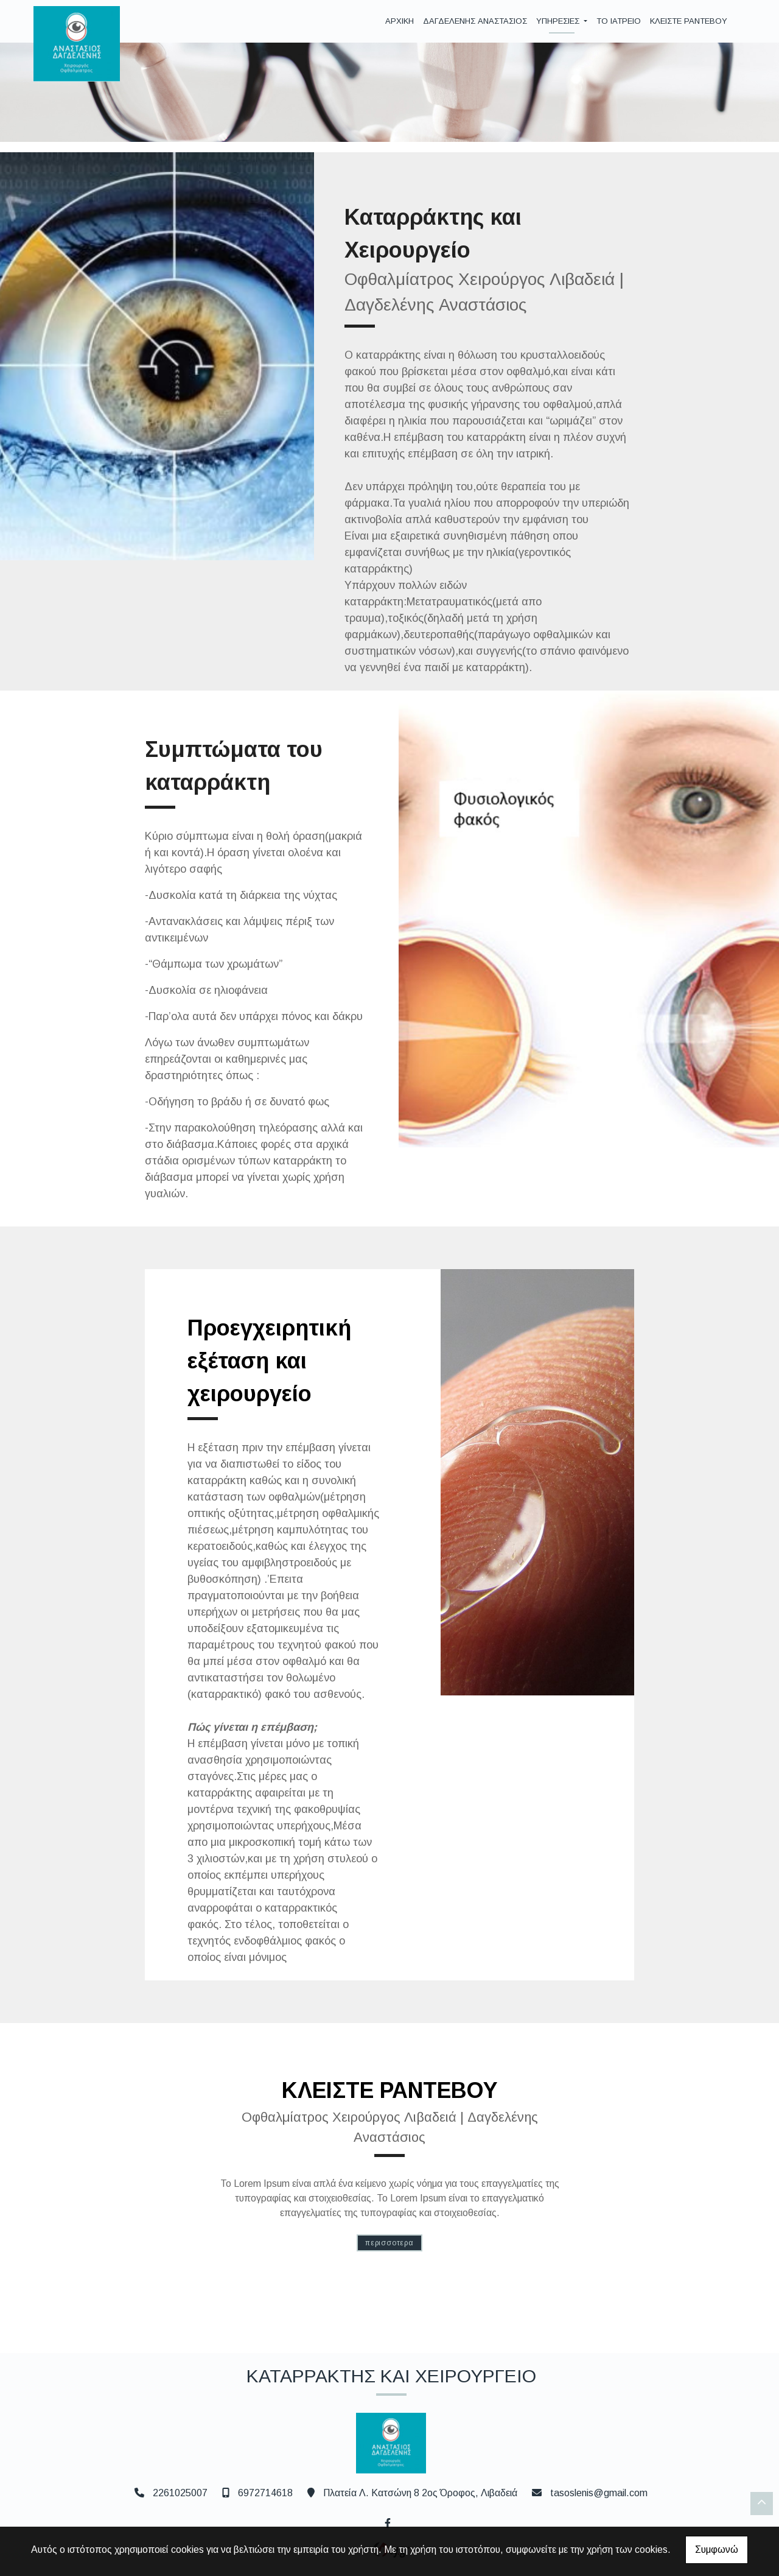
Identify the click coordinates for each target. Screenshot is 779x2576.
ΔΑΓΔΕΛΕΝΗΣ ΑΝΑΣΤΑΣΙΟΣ (475, 21)
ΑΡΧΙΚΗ (399, 21)
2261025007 (180, 2493)
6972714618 (265, 2493)
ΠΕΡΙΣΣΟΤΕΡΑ (389, 2243)
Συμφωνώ (716, 2549)
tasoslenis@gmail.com (599, 2493)
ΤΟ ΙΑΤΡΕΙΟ (618, 21)
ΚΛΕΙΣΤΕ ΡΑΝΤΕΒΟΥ (688, 21)
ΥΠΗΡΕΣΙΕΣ (559, 21)
